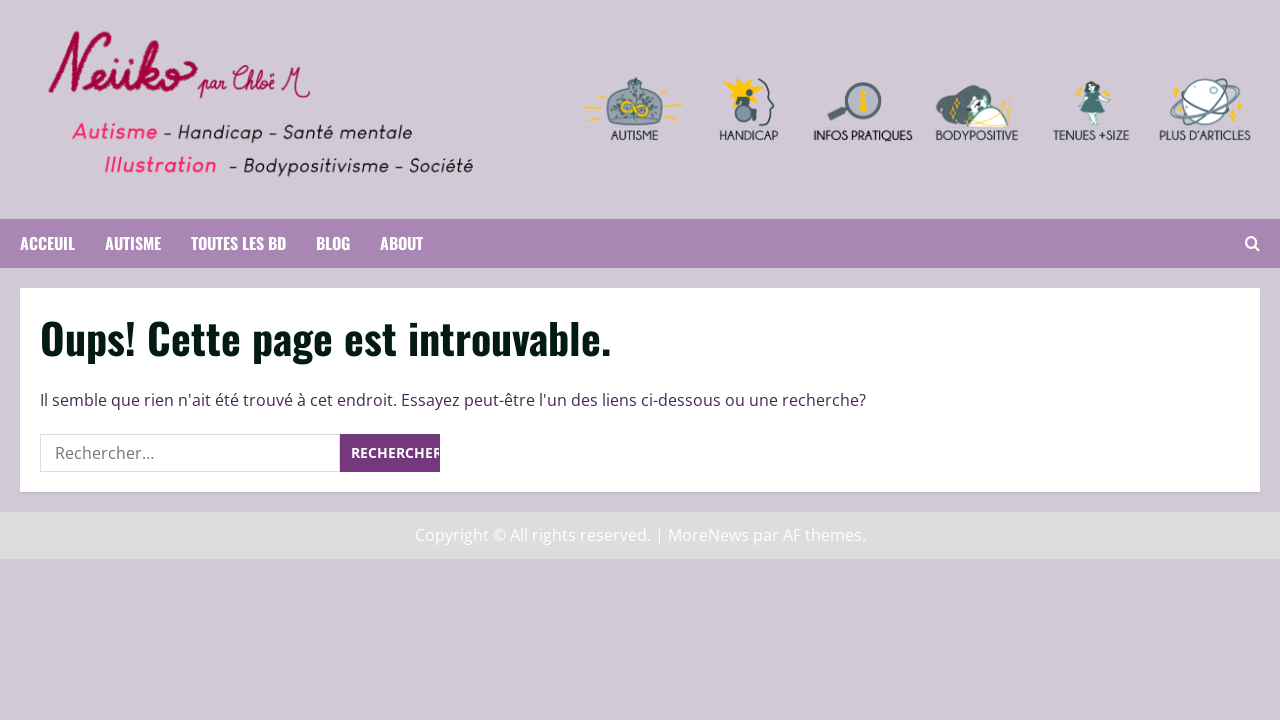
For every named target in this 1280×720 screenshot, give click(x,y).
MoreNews (708, 535)
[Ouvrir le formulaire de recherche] (1252, 243)
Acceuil (47, 243)
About (401, 243)
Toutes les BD (238, 243)
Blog (333, 243)
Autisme (133, 243)
